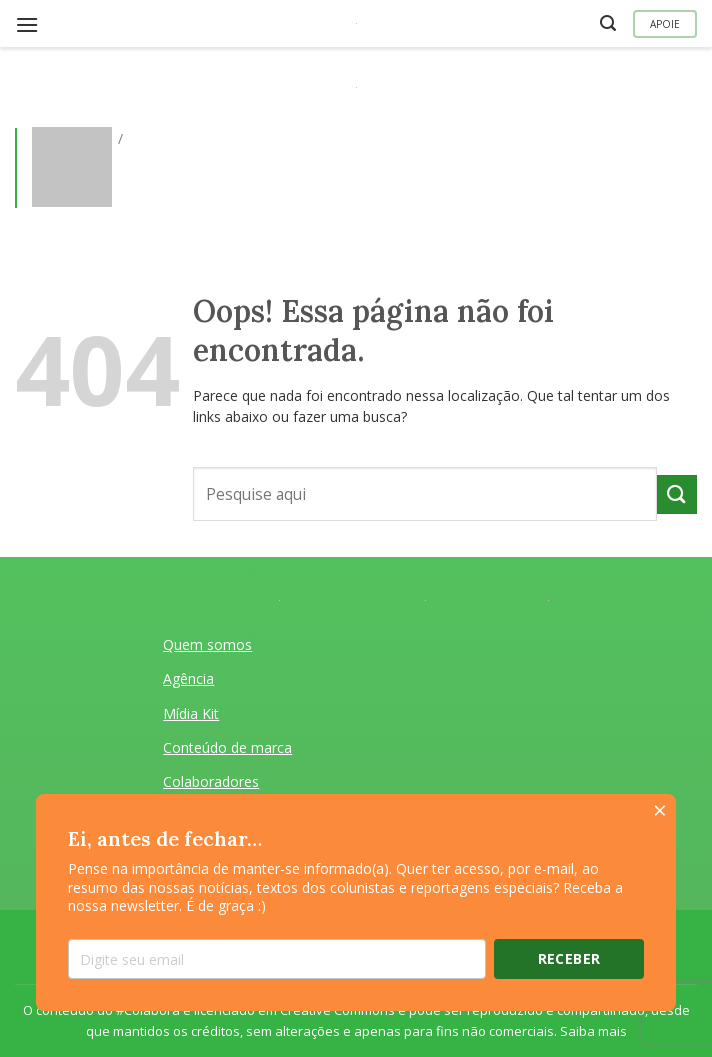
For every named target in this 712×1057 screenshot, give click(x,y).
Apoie (665, 24)
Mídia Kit (191, 713)
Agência (188, 678)
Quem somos (207, 644)
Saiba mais (593, 1031)
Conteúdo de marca (227, 747)
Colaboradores (211, 781)
